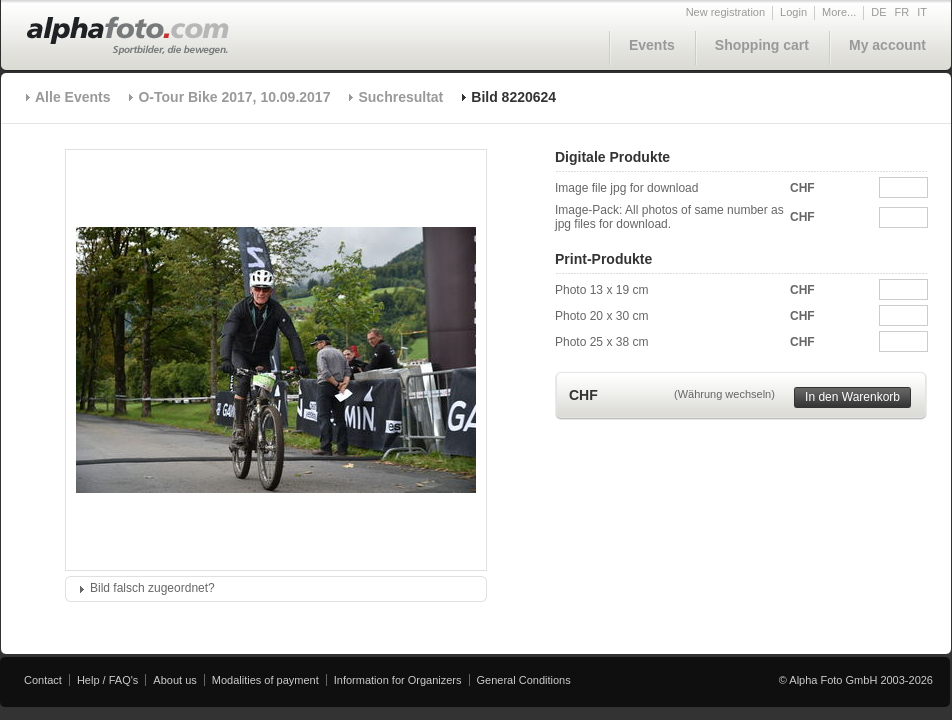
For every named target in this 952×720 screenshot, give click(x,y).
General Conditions (524, 680)
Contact (43, 680)
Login (793, 12)
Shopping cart (762, 45)
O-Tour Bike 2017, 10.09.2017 (234, 97)
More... (839, 12)
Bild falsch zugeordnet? (152, 588)
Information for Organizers (398, 680)
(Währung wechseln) (724, 394)
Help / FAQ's (107, 680)
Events (652, 45)
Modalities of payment (265, 680)
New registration (725, 12)
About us (174, 680)
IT (922, 12)
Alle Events (72, 97)
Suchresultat (400, 97)
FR (902, 12)
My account (887, 45)
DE (878, 12)
